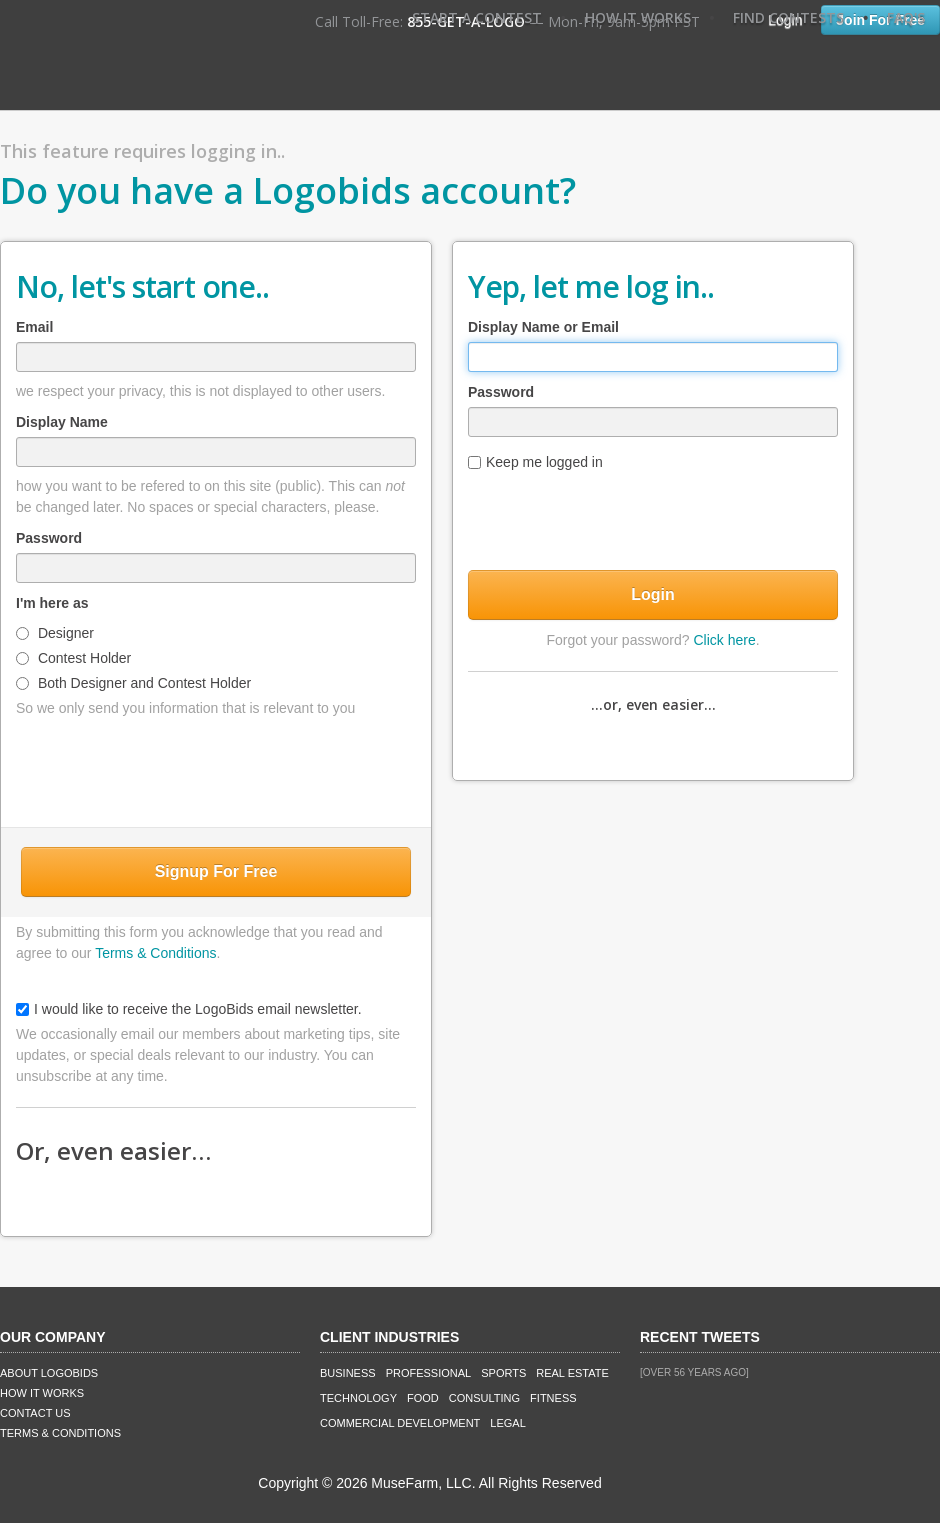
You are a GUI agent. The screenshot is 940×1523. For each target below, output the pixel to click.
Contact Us (35, 1413)
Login (653, 594)
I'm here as (52, 603)
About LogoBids (49, 1373)
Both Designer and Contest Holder (133, 683)
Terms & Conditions (155, 953)
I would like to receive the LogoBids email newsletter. (189, 1009)
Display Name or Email (543, 327)
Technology (358, 1398)
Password (49, 538)
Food (423, 1398)
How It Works (638, 17)
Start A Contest (477, 17)
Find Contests (788, 17)
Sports (503, 1373)
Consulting (484, 1398)
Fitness (553, 1398)
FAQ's (906, 17)
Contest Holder (73, 658)
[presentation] (216, 768)
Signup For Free (216, 871)
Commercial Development (400, 1423)
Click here (724, 640)
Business (348, 1373)
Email (34, 327)
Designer (55, 633)
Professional (429, 1373)
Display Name (62, 422)
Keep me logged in (535, 462)
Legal (507, 1423)
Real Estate (572, 1373)
